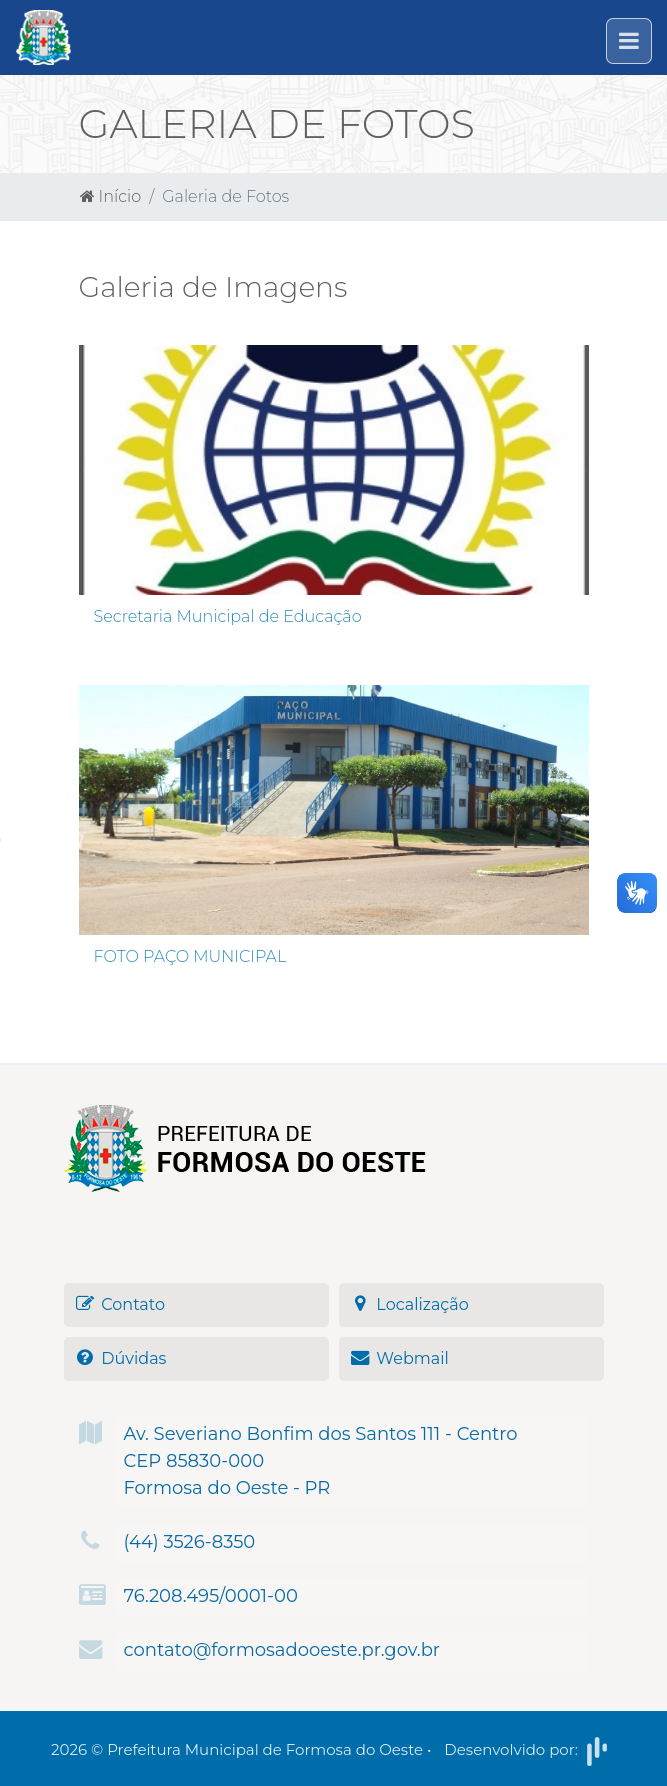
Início (111, 196)
